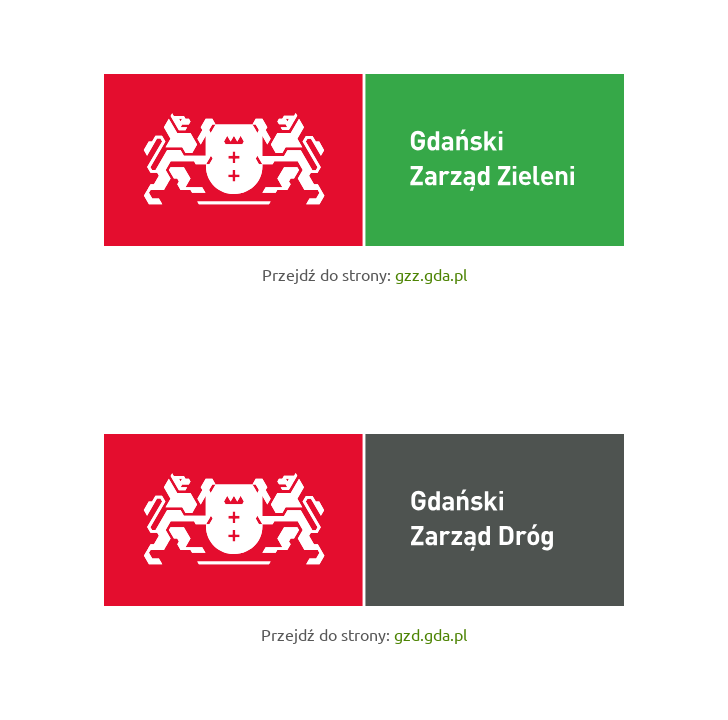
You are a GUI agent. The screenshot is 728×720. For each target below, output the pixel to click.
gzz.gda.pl (431, 274)
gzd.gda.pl (430, 634)
